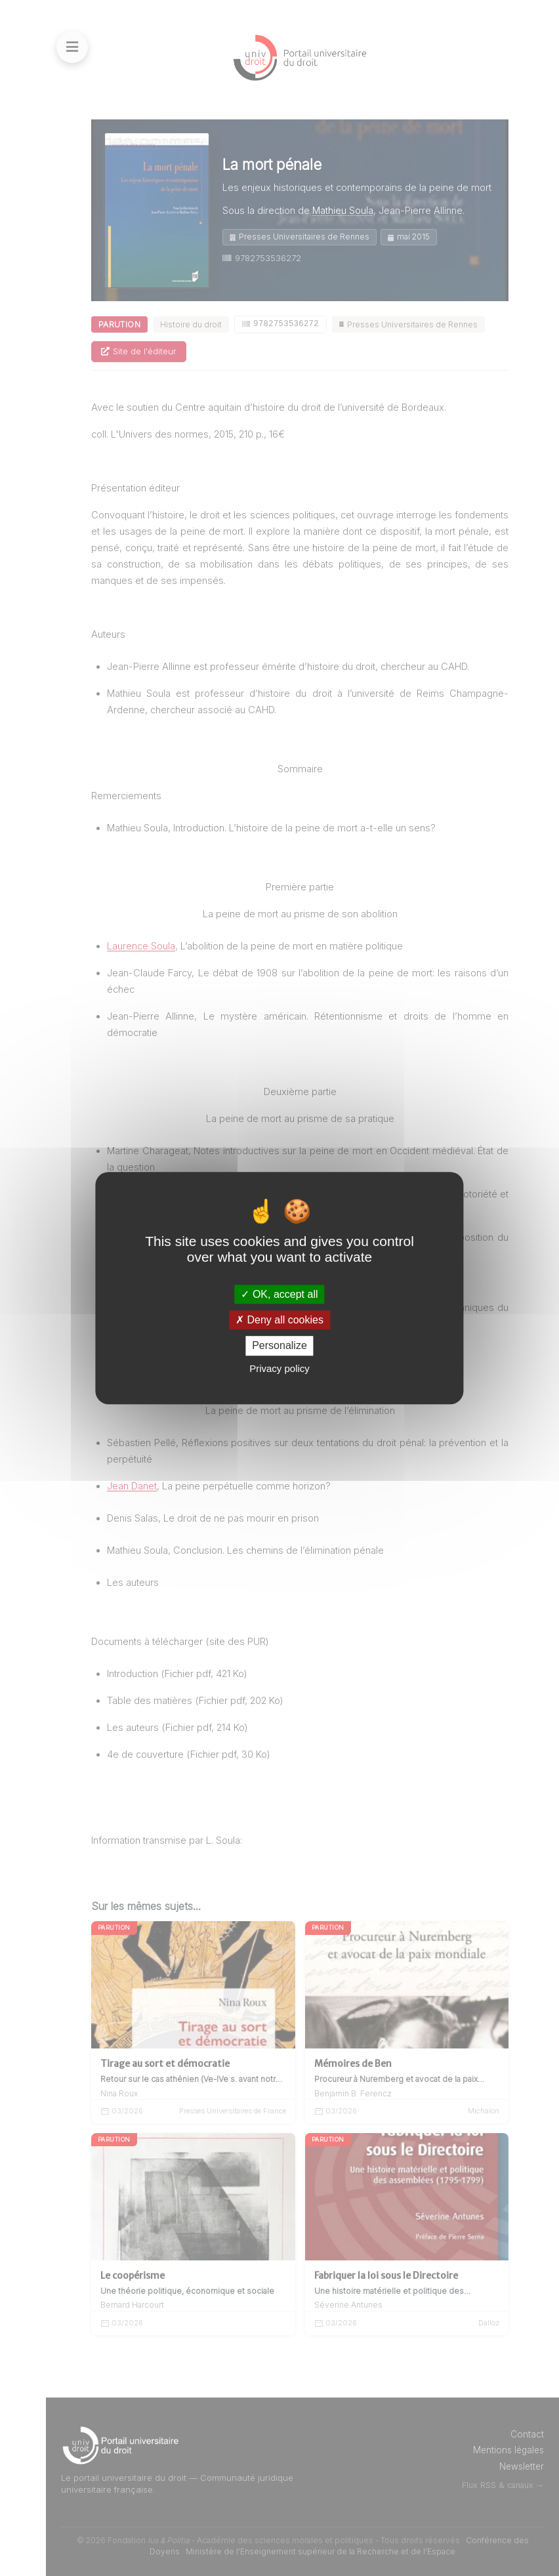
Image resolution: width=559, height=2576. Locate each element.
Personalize (279, 1346)
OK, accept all (279, 1294)
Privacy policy (279, 1368)
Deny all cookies (279, 1319)
